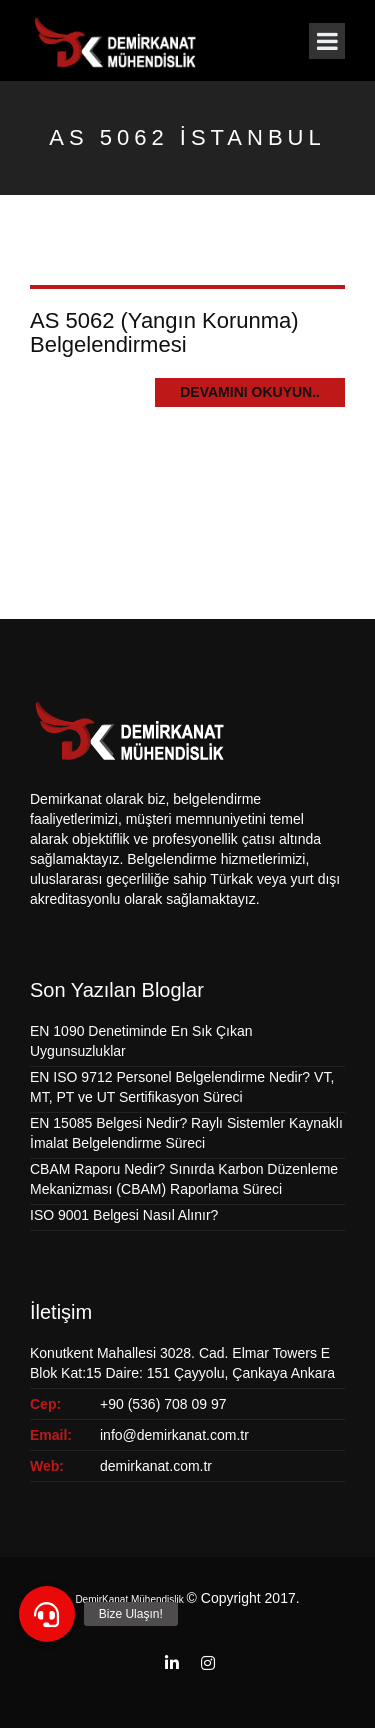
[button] (47, 1614)
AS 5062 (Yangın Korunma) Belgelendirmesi (164, 332)
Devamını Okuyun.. (250, 392)
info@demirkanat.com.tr (174, 1435)
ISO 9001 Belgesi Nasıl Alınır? (124, 1215)
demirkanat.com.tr (156, 1466)
